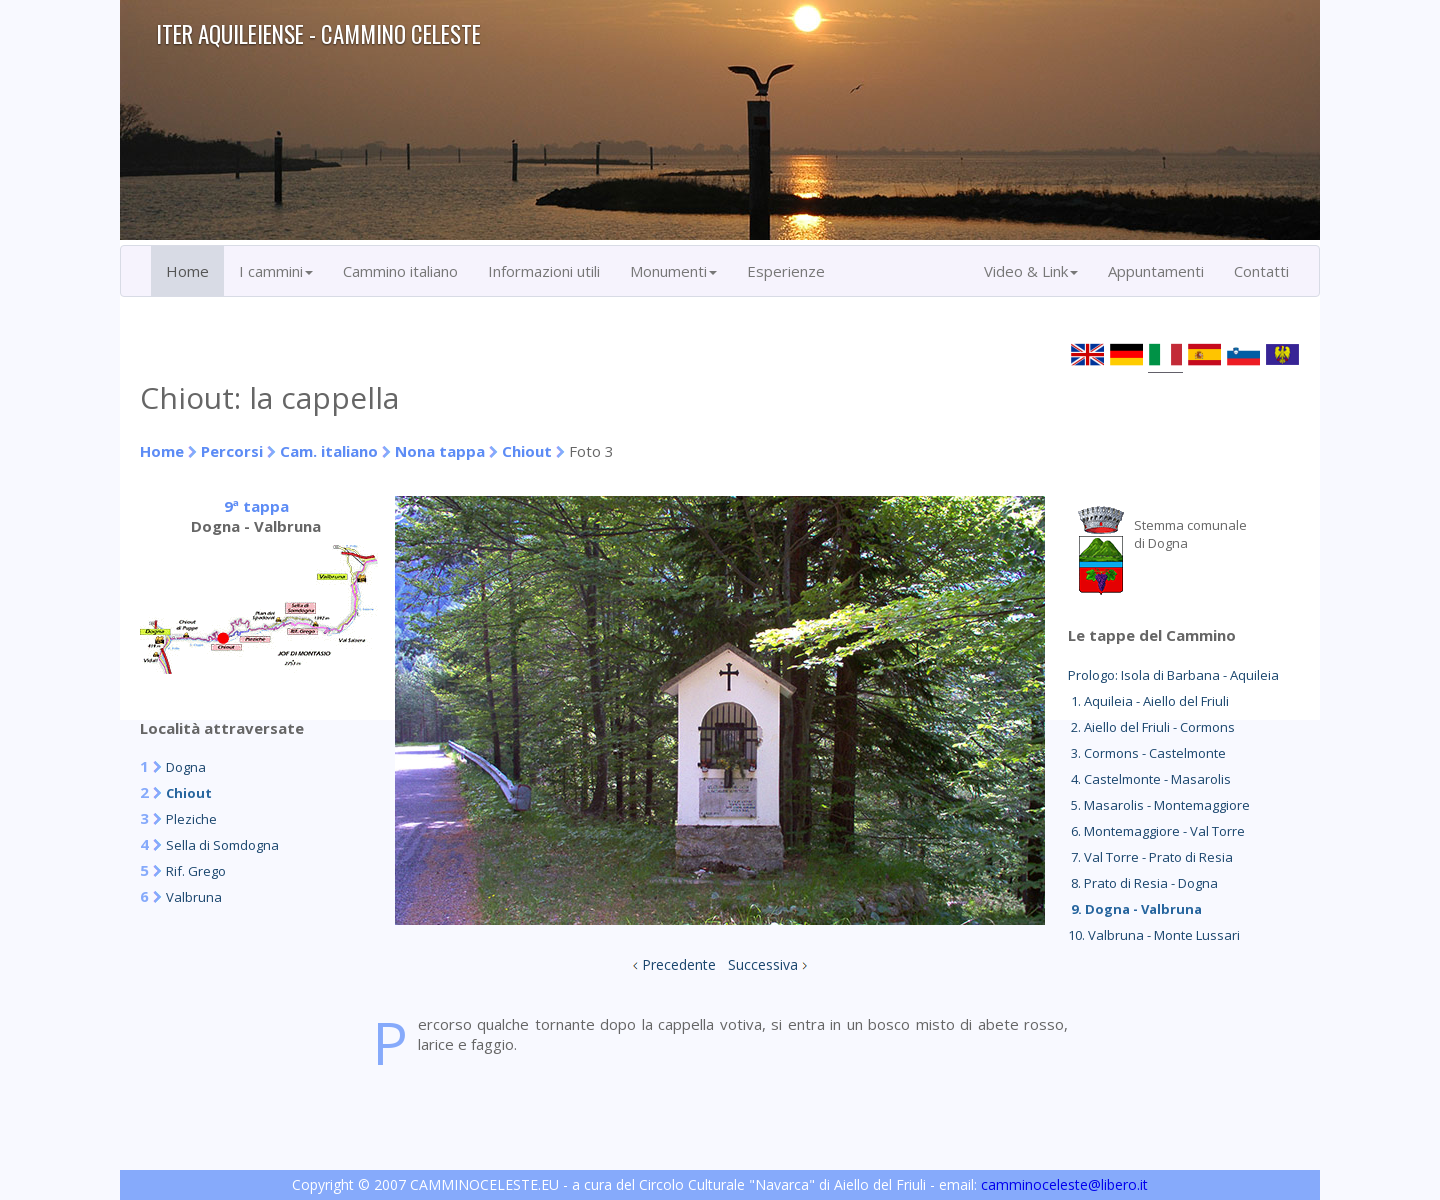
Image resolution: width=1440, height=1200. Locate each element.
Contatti (1261, 271)
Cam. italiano (329, 451)
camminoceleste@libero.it (1064, 1184)
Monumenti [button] (673, 271)
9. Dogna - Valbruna (1135, 909)
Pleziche (191, 819)
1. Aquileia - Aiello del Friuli (1148, 701)
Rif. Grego (196, 871)
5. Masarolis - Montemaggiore (1159, 805)
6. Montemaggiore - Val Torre (1156, 831)
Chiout (527, 451)
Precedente (679, 964)
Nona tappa (440, 451)
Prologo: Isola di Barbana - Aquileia (1173, 675)
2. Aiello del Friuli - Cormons (1151, 727)
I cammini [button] (276, 271)
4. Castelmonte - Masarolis (1149, 779)
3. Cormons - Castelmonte (1147, 753)
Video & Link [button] (1031, 271)
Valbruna (194, 897)
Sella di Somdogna (222, 845)
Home (187, 271)
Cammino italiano (400, 271)
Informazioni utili (544, 271)
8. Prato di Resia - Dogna (1143, 883)
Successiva (763, 964)
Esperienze (786, 271)
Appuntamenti (1156, 271)
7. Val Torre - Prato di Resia (1150, 857)
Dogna (186, 767)
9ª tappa (256, 506)
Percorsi (232, 451)
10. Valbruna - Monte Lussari (1154, 935)
